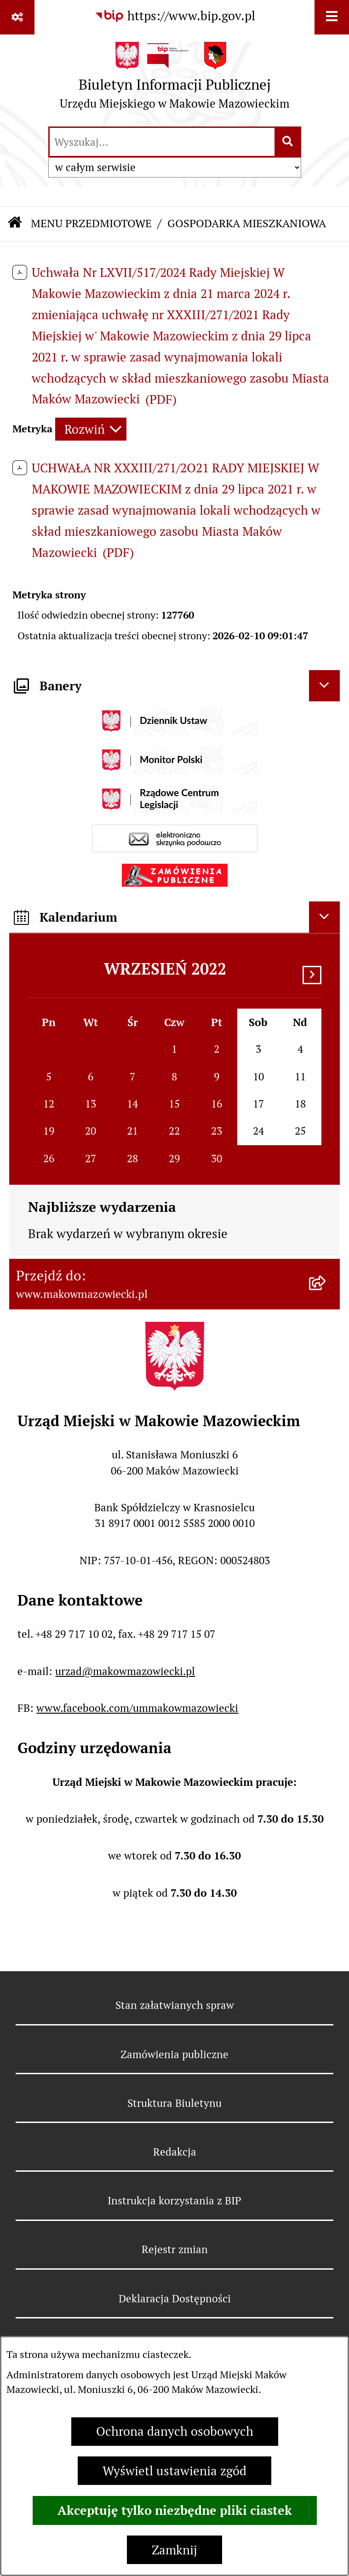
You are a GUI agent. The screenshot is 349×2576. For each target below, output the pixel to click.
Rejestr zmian (175, 2249)
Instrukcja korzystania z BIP (174, 2201)
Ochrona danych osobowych (174, 2431)
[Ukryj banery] (324, 685)
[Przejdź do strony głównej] (175, 79)
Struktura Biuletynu (174, 2103)
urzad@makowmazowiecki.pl (125, 1671)
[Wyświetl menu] (332, 17)
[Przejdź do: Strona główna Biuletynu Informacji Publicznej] (14, 223)
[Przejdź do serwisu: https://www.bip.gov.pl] (175, 16)
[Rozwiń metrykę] (90, 429)
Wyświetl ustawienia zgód (174, 2471)
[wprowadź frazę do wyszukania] (162, 142)
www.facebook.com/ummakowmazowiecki (137, 1708)
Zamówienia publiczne (174, 2054)
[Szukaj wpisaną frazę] (288, 142)
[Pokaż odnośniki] (17, 17)
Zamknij (174, 2550)
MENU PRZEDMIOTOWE (91, 223)
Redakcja (174, 2152)
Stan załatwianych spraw (174, 2005)
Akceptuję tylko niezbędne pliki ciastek (174, 2510)
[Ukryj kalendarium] (324, 917)
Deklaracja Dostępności (175, 2299)
